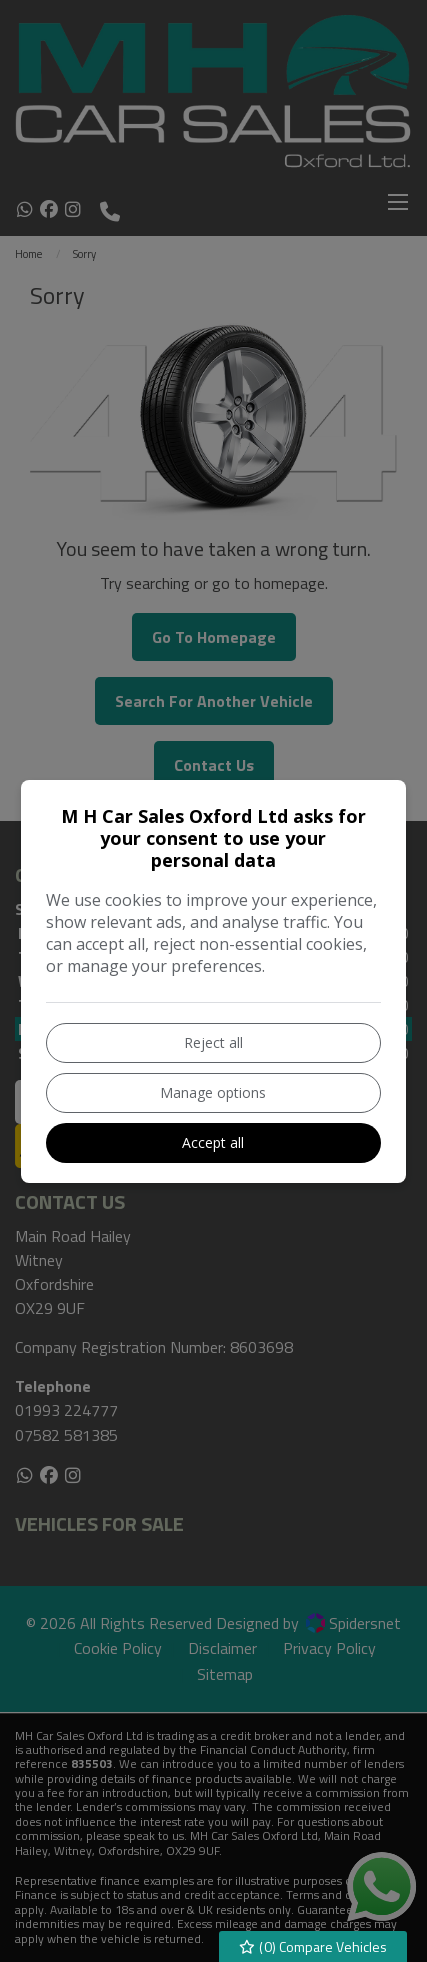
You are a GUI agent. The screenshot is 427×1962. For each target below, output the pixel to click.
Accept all (213, 1142)
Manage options (213, 1092)
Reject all (213, 1042)
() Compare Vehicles (313, 1946)
